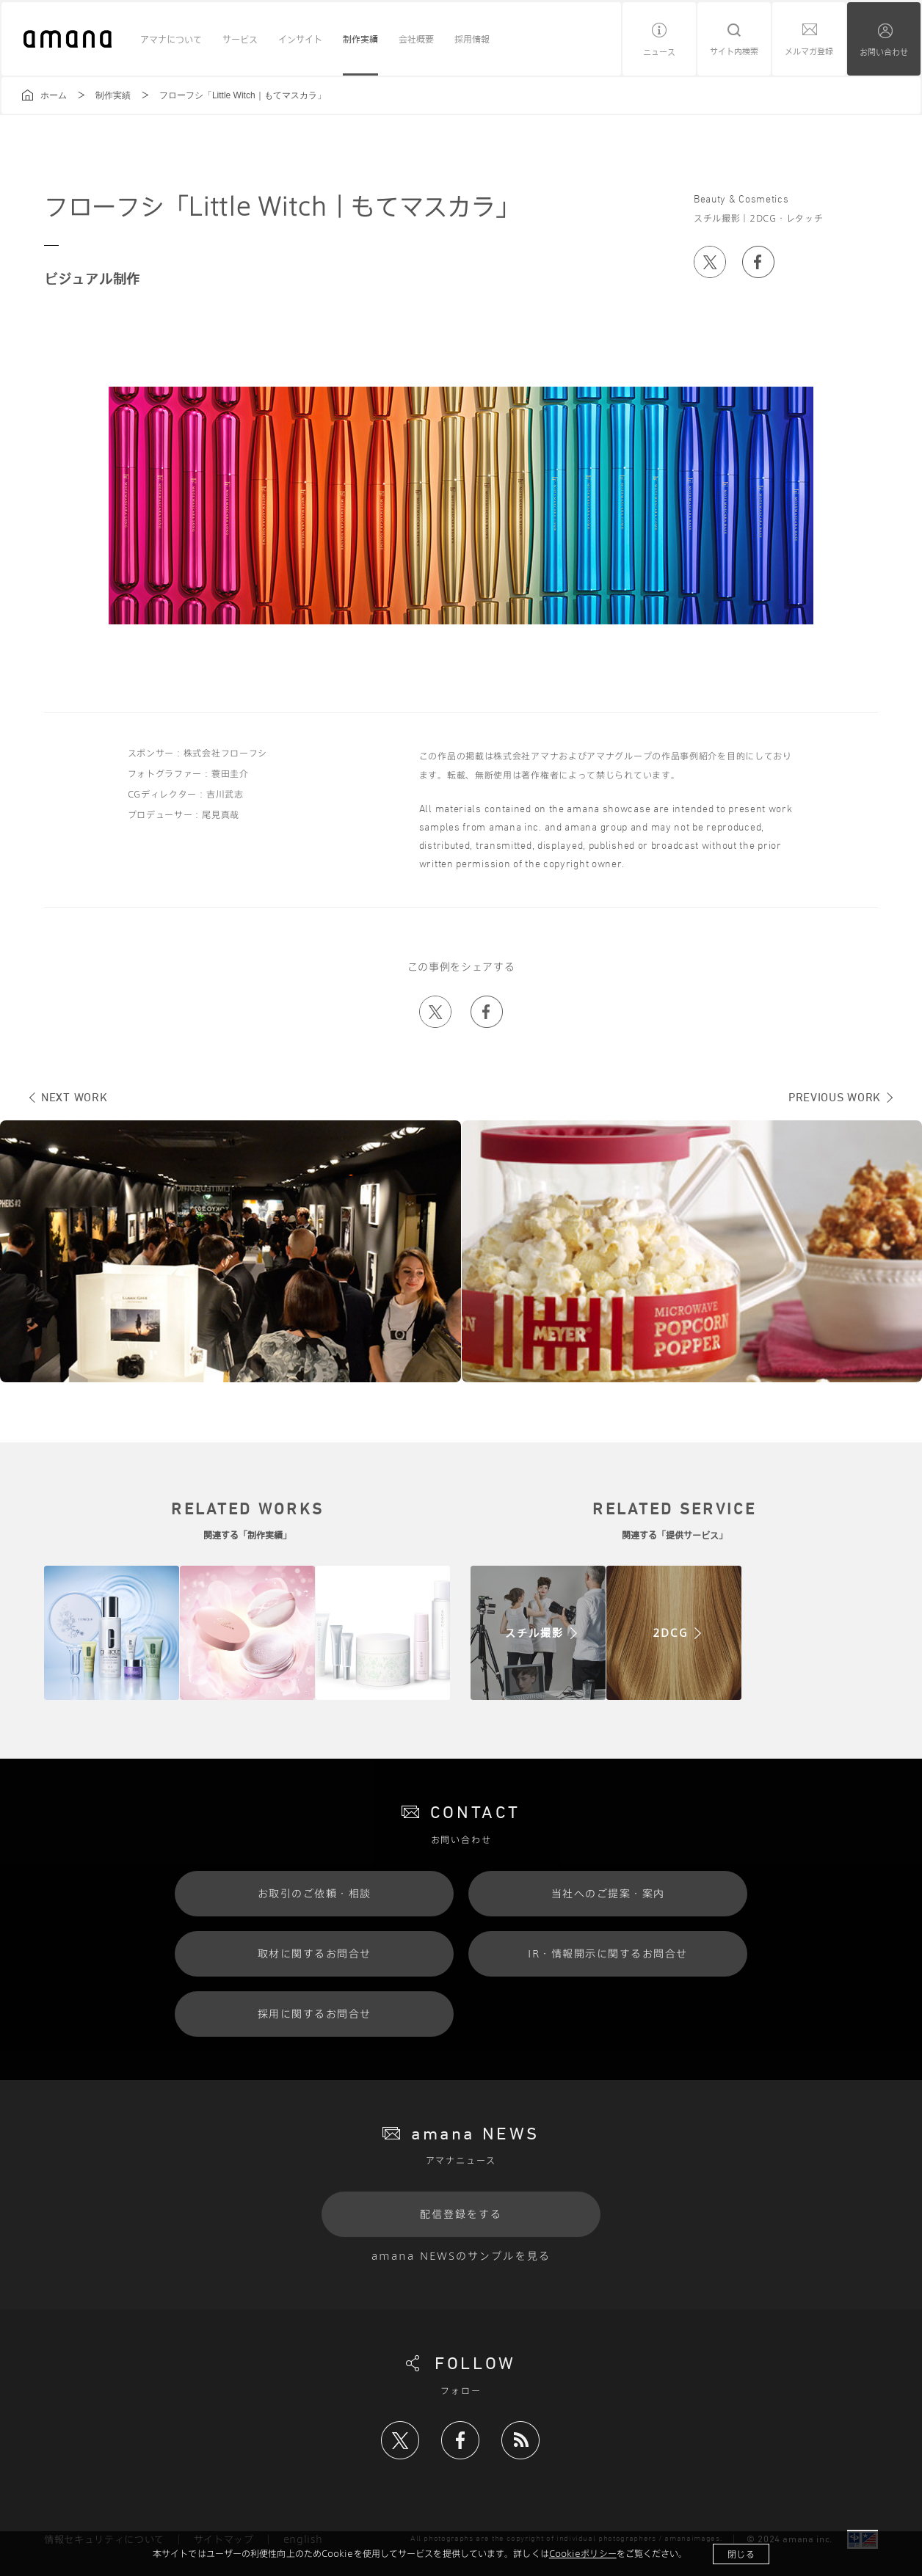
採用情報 (472, 39)
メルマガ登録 (809, 50)
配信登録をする (461, 2214)
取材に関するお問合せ (314, 1953)
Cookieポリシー (583, 2553)
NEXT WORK (74, 1097)
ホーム (53, 95)
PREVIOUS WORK (834, 1097)
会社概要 (416, 39)
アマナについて (171, 39)
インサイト (300, 39)
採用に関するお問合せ (314, 2014)
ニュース (659, 51)
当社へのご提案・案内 (608, 1893)
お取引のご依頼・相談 (314, 1893)
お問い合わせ (884, 51)
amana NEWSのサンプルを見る (461, 2256)
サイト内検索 (734, 50)
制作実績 (360, 39)
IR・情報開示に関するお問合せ (608, 1953)
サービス (240, 39)
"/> (538, 1633)
